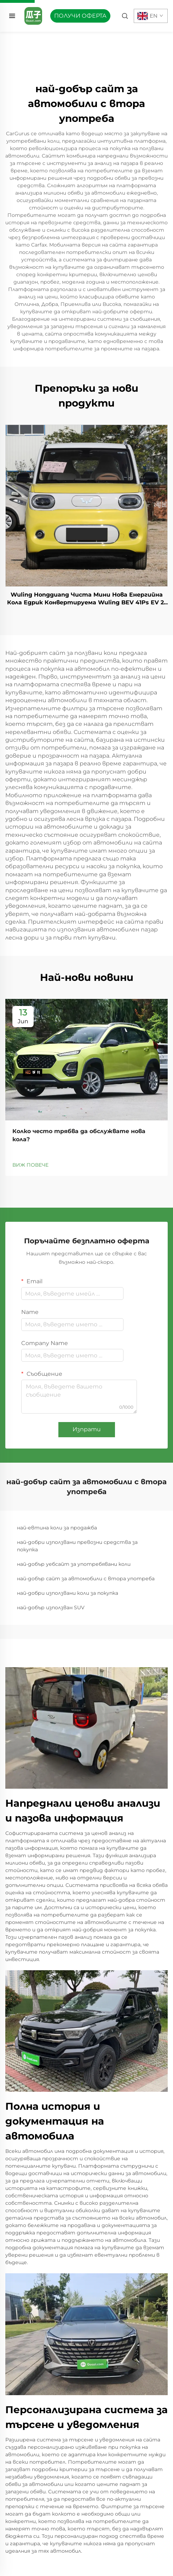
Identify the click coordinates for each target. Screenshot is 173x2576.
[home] (33, 15)
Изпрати (87, 1429)
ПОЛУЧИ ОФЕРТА (80, 15)
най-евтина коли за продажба (57, 1527)
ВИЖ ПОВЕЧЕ (30, 1165)
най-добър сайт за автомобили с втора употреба (86, 1578)
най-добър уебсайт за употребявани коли (74, 1564)
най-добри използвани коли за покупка (67, 1593)
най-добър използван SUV (51, 1607)
